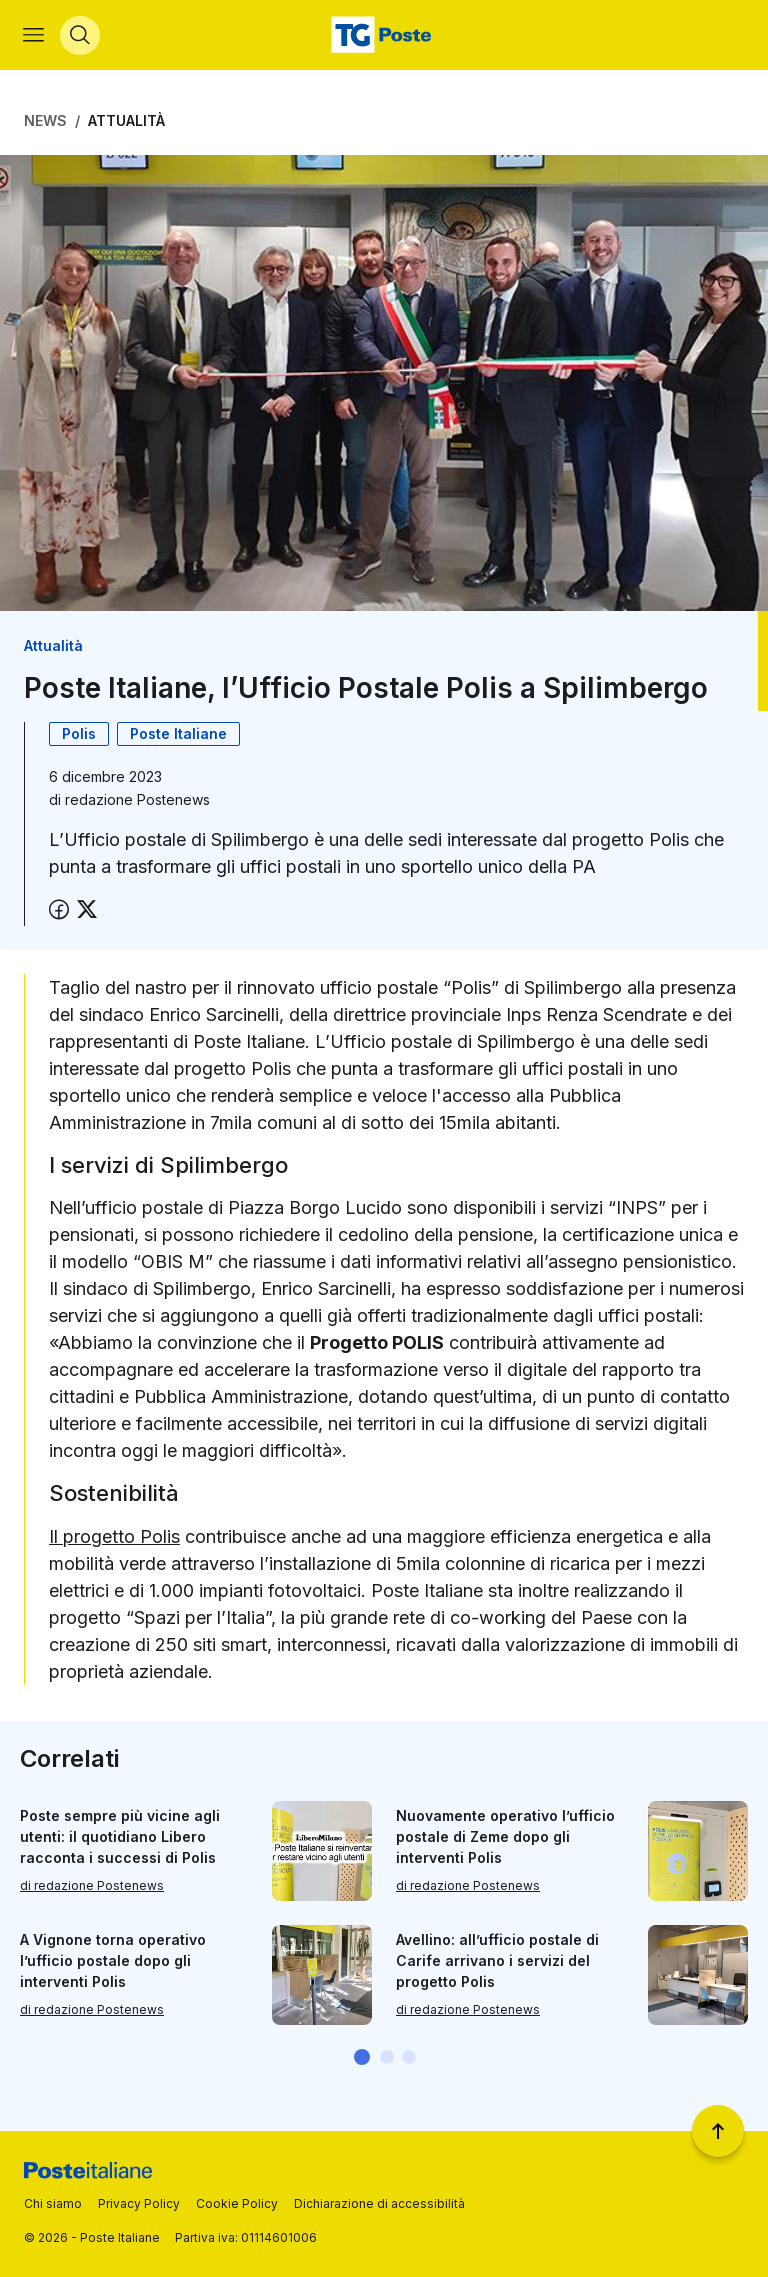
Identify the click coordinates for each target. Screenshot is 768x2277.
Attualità (126, 122)
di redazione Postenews (92, 1888)
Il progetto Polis (114, 1537)
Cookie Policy (237, 2203)
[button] (362, 2059)
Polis (79, 735)
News (45, 122)
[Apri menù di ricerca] (81, 36)
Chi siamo (53, 2203)
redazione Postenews (137, 801)
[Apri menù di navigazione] (34, 36)
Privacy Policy (139, 2203)
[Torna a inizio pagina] (718, 2131)
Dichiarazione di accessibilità (379, 2203)
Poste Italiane (178, 735)
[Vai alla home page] (384, 36)
